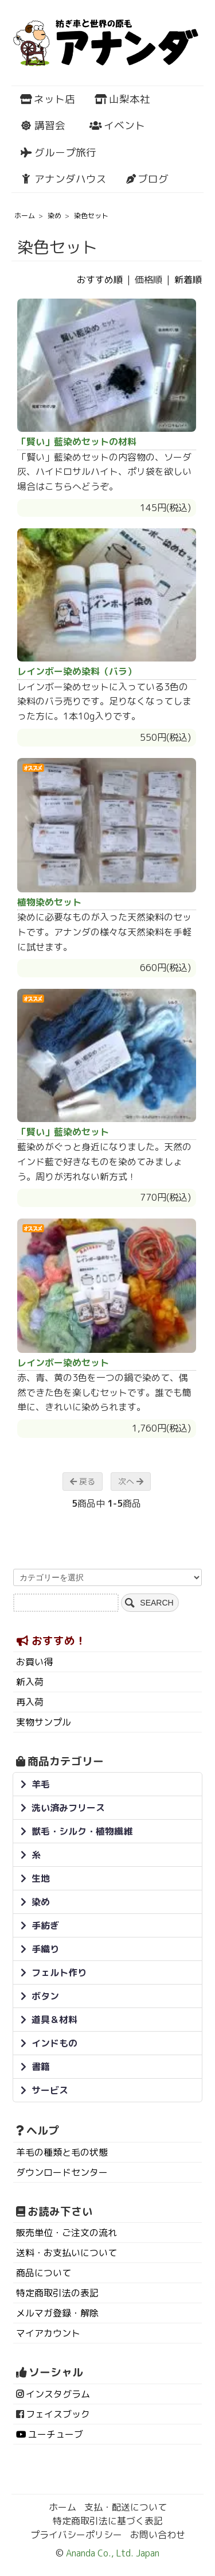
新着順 (188, 279)
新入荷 (30, 1682)
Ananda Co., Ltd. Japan (111, 2553)
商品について (43, 2272)
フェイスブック (58, 2414)
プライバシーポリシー (76, 2534)
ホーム (24, 216)
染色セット (91, 216)
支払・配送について (125, 2507)
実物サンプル (43, 1722)
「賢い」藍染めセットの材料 (76, 441)
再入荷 (30, 1702)
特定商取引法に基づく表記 (108, 2521)
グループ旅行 (58, 152)
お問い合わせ (157, 2534)
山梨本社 (122, 99)
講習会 (42, 125)
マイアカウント (48, 2333)
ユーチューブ (55, 2434)
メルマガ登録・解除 (57, 2313)
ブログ (147, 179)
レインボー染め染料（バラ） (76, 671)
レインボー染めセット (63, 1362)
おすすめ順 (100, 279)
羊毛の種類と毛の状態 (62, 2152)
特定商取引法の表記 (57, 2293)
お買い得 (34, 1662)
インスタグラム (58, 2394)
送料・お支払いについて (66, 2252)
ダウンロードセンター (62, 2172)
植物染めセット (49, 902)
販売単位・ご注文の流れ (66, 2232)
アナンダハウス (63, 179)
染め (54, 216)
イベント (117, 125)
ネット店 (47, 99)
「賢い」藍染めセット (63, 1131)
